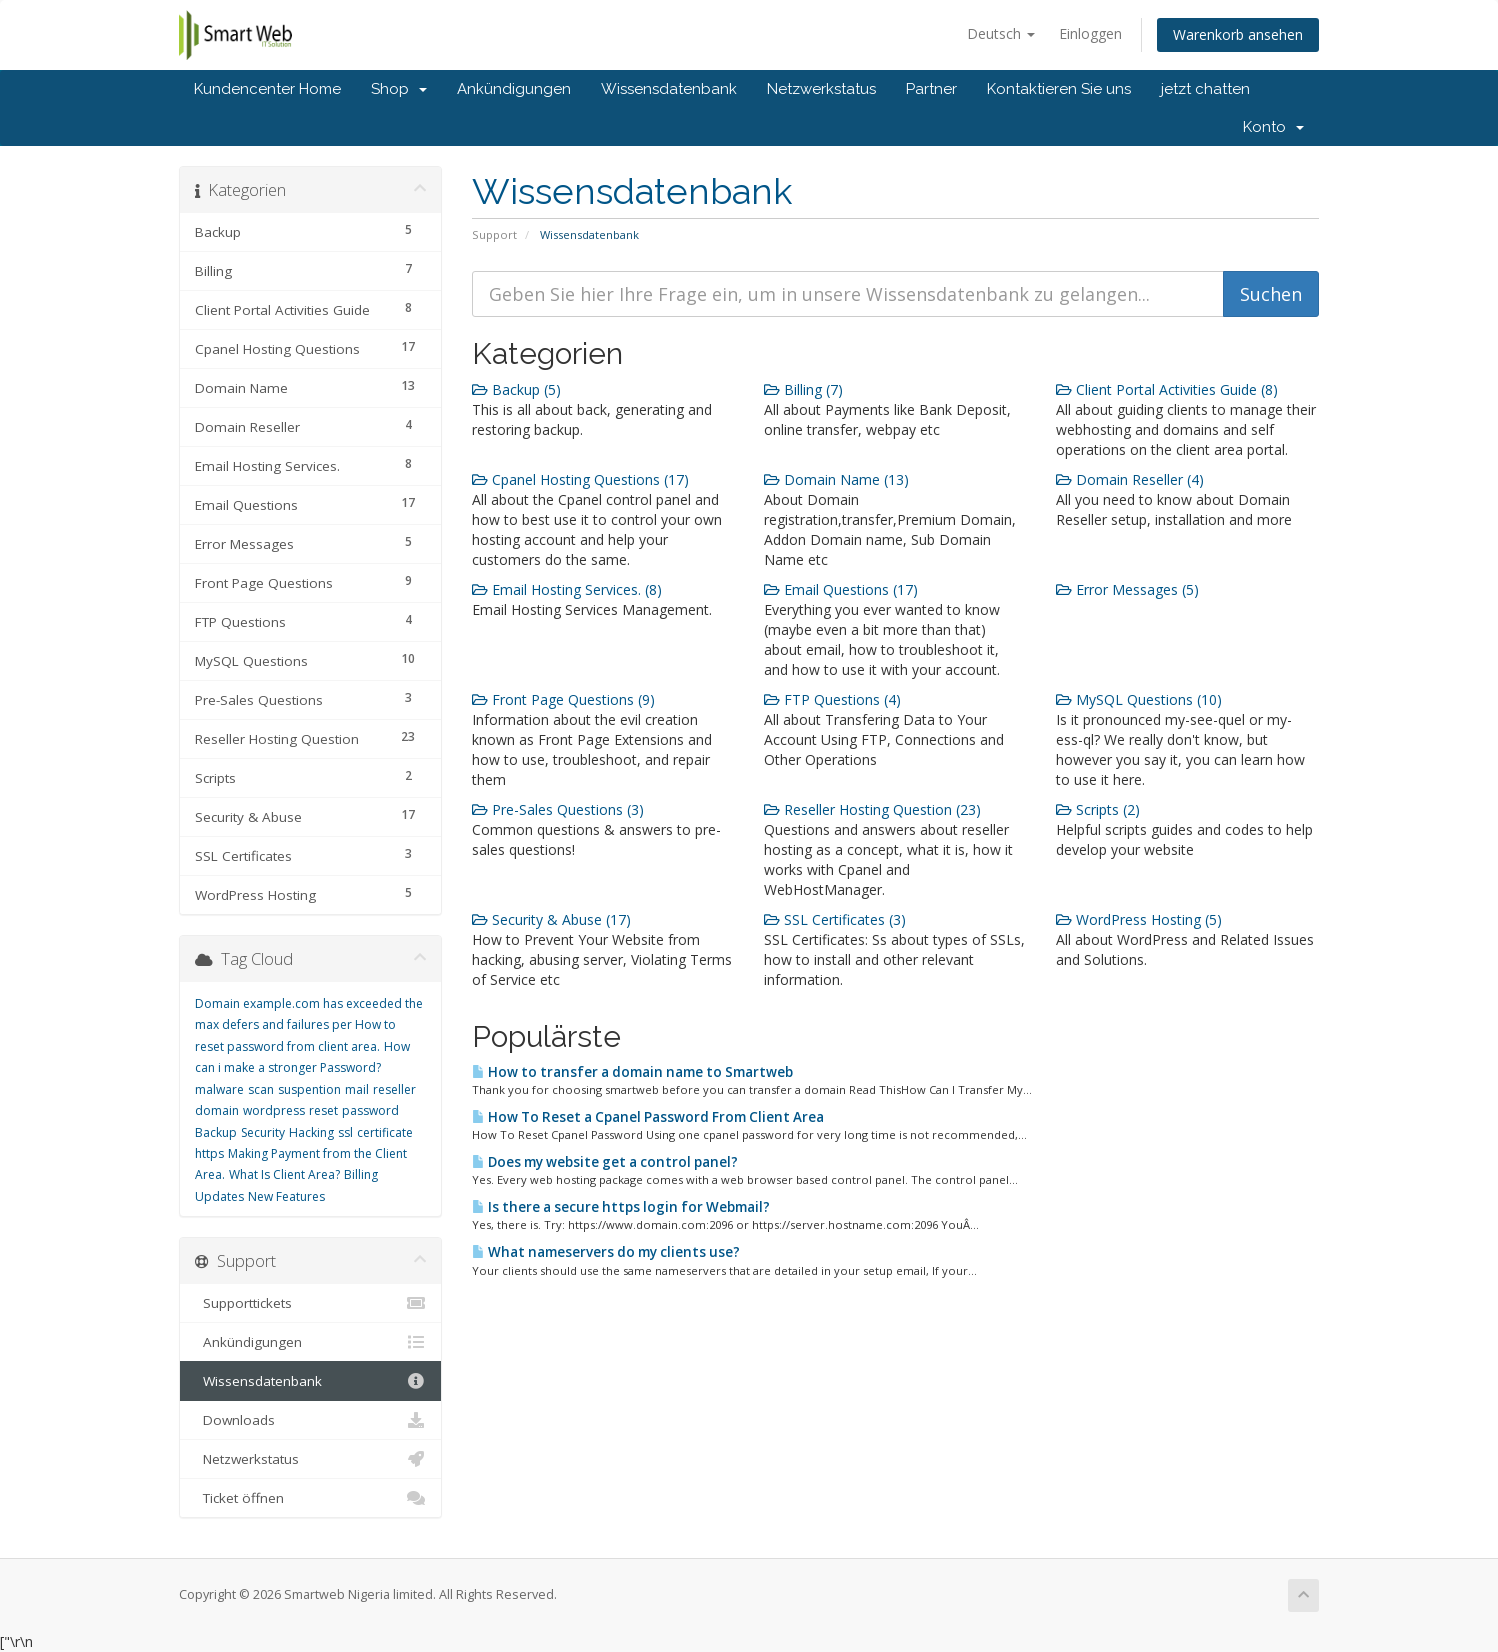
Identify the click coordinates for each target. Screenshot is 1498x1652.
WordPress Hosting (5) (1139, 919)
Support (494, 234)
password (370, 1110)
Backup (216, 1132)
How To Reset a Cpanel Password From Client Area (648, 1117)
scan (261, 1089)
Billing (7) (803, 389)
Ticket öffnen (310, 1498)
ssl (345, 1132)
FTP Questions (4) (832, 699)
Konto (1273, 127)
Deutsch (1001, 33)
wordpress (274, 1110)
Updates (219, 1196)
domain (217, 1110)
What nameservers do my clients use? (606, 1252)
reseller (394, 1089)
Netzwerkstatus (821, 89)
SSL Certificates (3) (835, 919)
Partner (931, 89)
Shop (399, 89)
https (209, 1153)
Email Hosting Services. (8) (567, 589)
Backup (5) (516, 389)
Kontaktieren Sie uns (1059, 89)
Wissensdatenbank (669, 89)
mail (357, 1089)
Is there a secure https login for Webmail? (621, 1207)
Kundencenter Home (267, 89)
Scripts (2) (1098, 809)
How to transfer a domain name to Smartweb (632, 1072)
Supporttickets (310, 1303)
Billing (361, 1174)
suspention (309, 1089)
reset (323, 1110)
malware (219, 1089)
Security (263, 1132)
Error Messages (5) (1127, 589)
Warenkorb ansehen (1238, 34)
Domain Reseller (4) (1130, 479)
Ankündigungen (514, 89)
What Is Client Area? (284, 1174)
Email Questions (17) (841, 589)
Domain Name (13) (836, 479)
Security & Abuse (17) (551, 919)
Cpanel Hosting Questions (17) (580, 479)
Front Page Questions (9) (563, 699)
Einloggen (1090, 33)
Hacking (311, 1132)
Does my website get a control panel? (605, 1162)
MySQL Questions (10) (1139, 699)
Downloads (310, 1420)
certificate (385, 1132)
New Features (286, 1196)
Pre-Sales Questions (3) (558, 809)
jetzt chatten (1205, 89)
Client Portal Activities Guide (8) (1167, 389)
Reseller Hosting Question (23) (872, 809)
